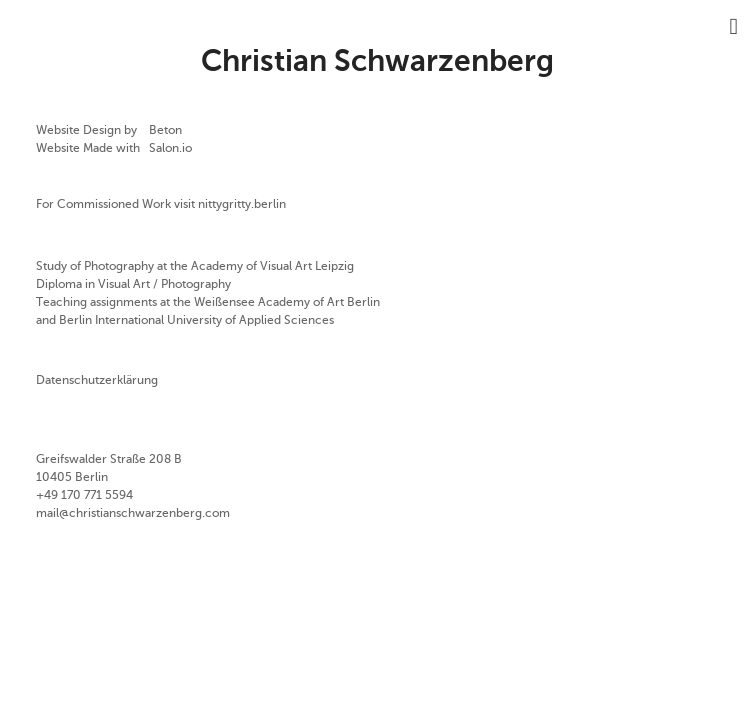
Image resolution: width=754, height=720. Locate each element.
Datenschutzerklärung (97, 381)
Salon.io (170, 149)
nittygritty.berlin (242, 205)
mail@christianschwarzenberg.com (133, 514)
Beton (165, 131)
